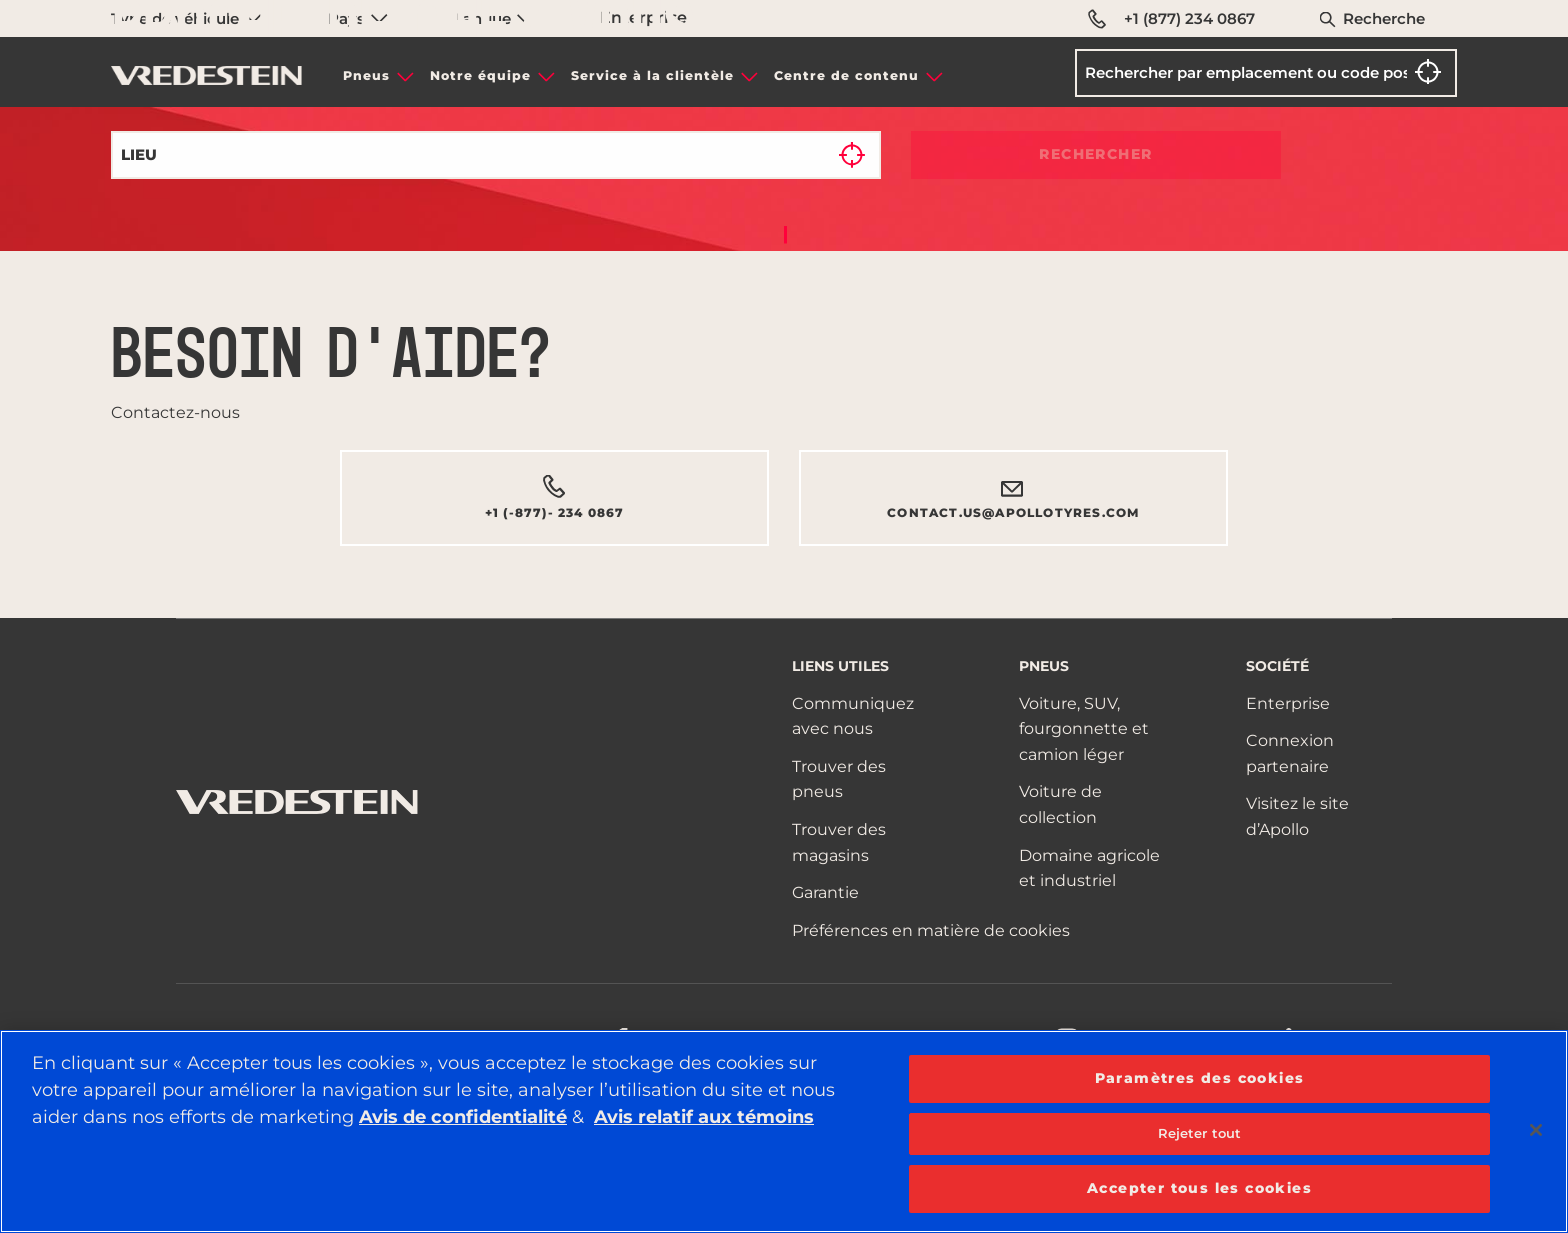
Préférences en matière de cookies (931, 930)
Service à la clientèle (652, 75)
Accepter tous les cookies (1199, 1188)
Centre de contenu (846, 75)
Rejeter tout (1200, 1133)
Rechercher (1095, 154)
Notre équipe (480, 75)
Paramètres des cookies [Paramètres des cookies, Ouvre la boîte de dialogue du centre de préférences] (1200, 1078)
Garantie (825, 892)
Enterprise (1288, 703)
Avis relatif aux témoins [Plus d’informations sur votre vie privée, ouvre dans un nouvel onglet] (704, 1117)
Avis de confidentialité (463, 1117)
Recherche (1384, 18)
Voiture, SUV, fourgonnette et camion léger (1084, 729)
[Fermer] (1536, 1130)
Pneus (366, 75)
